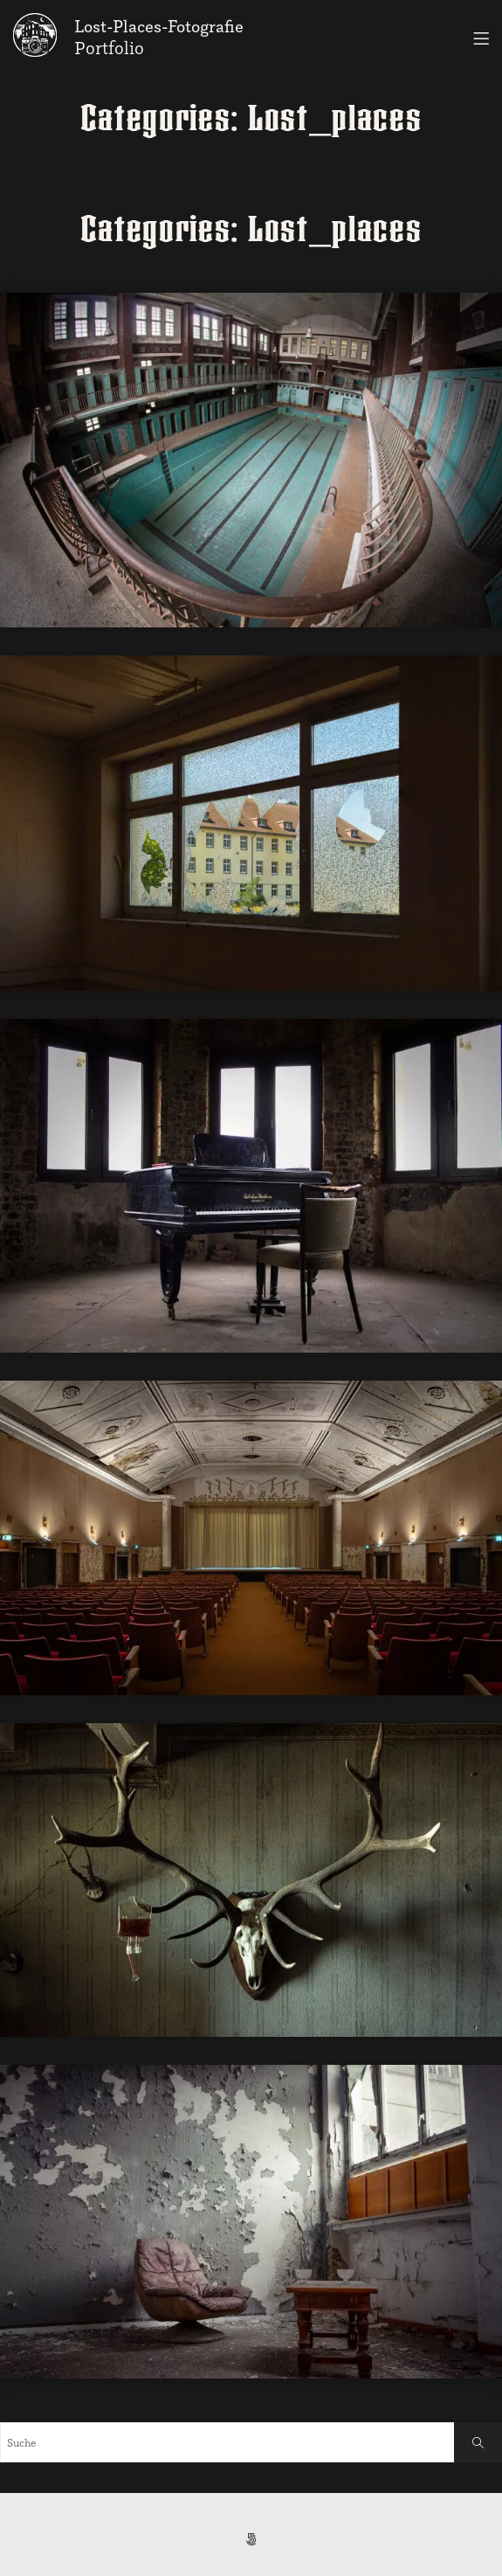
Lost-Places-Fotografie (159, 26)
